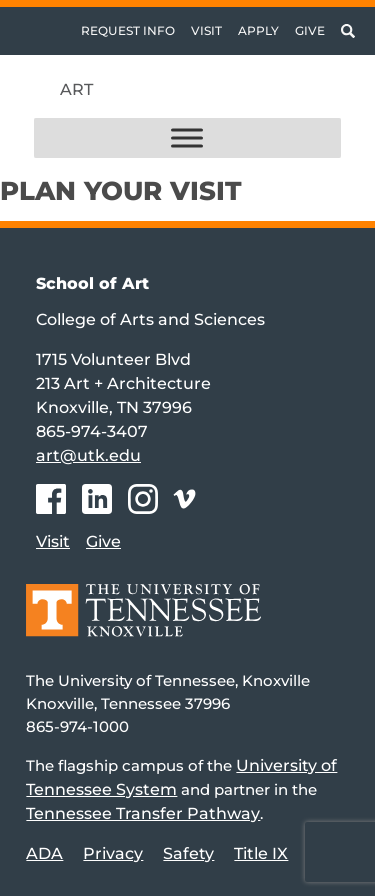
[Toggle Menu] (188, 138)
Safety (188, 853)
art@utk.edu (88, 455)
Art (76, 89)
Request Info (128, 30)
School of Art (92, 283)
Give (310, 30)
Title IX (261, 853)
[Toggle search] (348, 31)
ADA (44, 853)
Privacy (113, 853)
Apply (258, 30)
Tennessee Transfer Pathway (143, 813)
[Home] (143, 624)
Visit (206, 30)
